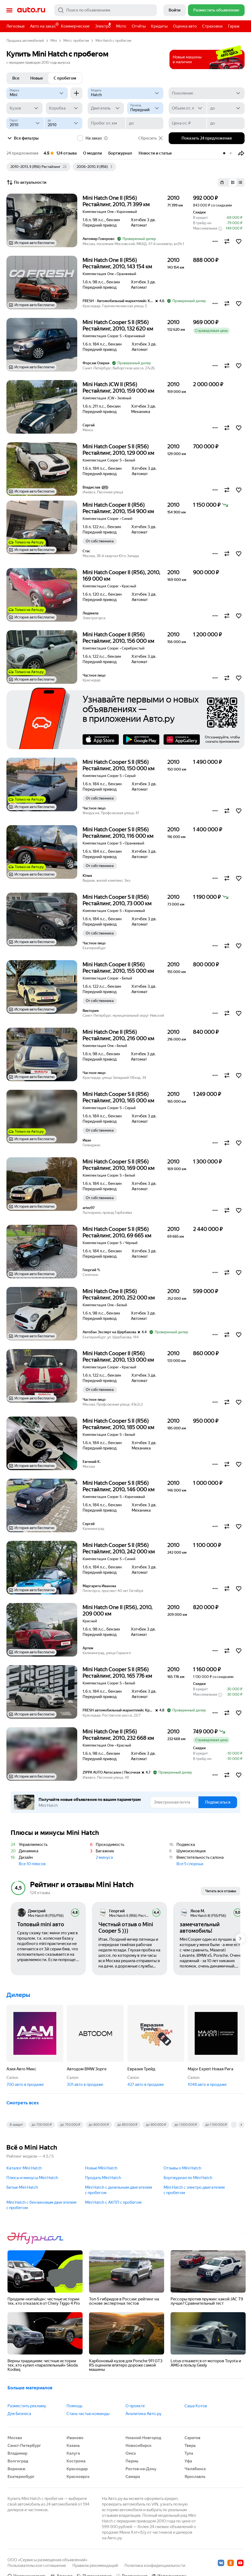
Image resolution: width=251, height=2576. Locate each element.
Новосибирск (139, 2445)
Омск (131, 2453)
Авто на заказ (44, 25)
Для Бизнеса (19, 2413)
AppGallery (182, 739)
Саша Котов (195, 2406)
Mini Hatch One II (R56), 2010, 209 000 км (118, 1610)
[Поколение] (207, 93)
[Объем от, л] (187, 108)
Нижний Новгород (143, 2437)
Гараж (233, 26)
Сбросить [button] (150, 138)
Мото (121, 26)
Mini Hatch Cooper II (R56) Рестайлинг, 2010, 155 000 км (118, 967)
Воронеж (16, 2468)
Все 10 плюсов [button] (32, 1863)
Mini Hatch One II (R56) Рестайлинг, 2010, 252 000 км (119, 1294)
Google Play (141, 739)
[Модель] (126, 93)
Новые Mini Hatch (101, 2168)
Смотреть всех (22, 2102)
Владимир (17, 2453)
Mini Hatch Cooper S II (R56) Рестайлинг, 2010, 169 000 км (118, 1164)
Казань (73, 2445)
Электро (103, 26)
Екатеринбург (21, 2476)
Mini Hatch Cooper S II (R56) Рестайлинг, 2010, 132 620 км (118, 325)
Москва (15, 2437)
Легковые (15, 26)
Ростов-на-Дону (141, 2468)
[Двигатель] (106, 108)
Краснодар (77, 2468)
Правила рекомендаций (95, 2565)
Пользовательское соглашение (37, 2565)
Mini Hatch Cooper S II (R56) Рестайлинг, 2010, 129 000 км (118, 449)
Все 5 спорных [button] (190, 1863)
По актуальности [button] (26, 182)
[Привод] (145, 108)
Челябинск (195, 2468)
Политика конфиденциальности (154, 2565)
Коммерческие (75, 26)
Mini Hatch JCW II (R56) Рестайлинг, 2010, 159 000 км (118, 387)
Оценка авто (185, 26)
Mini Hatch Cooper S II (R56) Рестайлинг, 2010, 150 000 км (118, 765)
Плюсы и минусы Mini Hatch (32, 2177)
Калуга (73, 2453)
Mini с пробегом (76, 41)
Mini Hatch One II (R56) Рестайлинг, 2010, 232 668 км (118, 1734)
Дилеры (18, 1995)
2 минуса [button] (104, 1857)
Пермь (132, 2461)
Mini (53, 41)
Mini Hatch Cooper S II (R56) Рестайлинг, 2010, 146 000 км (118, 1486)
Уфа (188, 2461)
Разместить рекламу (27, 2406)
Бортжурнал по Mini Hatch (188, 2177)
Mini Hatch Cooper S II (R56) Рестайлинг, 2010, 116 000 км (118, 832)
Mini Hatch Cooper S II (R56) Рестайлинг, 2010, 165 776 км (117, 1672)
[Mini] (37, 93)
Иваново (75, 2437)
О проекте (135, 2406)
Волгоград (18, 2461)
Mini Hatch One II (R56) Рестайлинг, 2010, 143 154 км (117, 263)
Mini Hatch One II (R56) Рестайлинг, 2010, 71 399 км (116, 201)
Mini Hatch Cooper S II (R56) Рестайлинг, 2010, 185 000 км (118, 1424)
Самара (133, 2476)
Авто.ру (31, 10)
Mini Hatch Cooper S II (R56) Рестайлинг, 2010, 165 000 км (118, 1097)
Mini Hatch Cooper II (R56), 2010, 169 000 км (121, 575)
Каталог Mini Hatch (24, 2168)
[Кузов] (24, 108)
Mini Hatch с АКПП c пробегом (113, 2202)
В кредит (16, 2125)
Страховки (212, 26)
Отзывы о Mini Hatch (182, 2168)
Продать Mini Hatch (103, 2177)
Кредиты (159, 26)
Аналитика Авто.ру (143, 2413)
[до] (226, 108)
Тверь (190, 2445)
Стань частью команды (88, 2413)
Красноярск (78, 2476)
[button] (241, 153)
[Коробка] (64, 108)
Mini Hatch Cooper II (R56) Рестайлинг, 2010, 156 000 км (118, 637)
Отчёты (139, 26)
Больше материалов (30, 2387)
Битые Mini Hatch (22, 2187)
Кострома (76, 2461)
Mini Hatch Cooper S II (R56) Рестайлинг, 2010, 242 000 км (119, 1548)
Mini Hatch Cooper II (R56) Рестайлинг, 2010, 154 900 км (118, 508)
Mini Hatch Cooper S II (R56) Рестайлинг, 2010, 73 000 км (117, 900)
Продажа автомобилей (25, 41)
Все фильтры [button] (22, 138)
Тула (188, 2453)
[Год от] (25, 123)
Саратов (192, 2437)
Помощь (74, 2406)
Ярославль (194, 2476)
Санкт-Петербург (24, 2445)
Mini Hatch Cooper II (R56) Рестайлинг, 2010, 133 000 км (118, 1356)
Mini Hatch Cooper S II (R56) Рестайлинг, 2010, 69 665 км (117, 1232)
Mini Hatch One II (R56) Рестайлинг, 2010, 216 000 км (118, 1035)
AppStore (101, 739)
